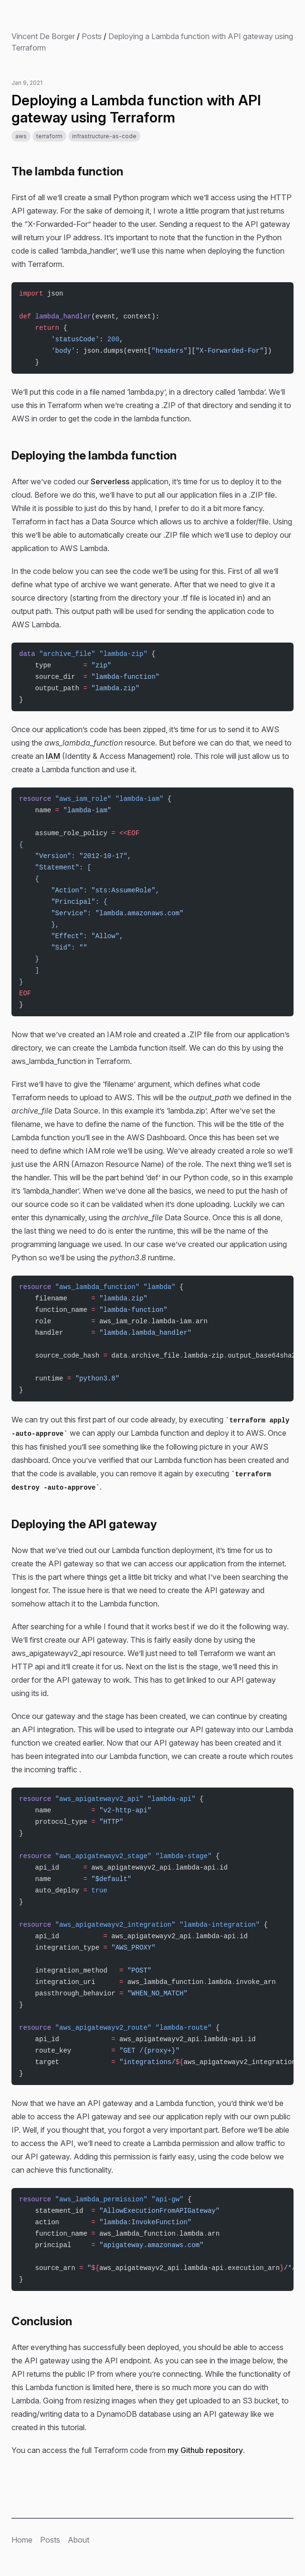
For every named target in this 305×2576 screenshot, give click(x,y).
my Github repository (205, 2450)
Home (21, 2540)
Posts (92, 36)
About (78, 2540)
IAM (53, 756)
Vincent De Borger (43, 36)
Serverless (110, 481)
